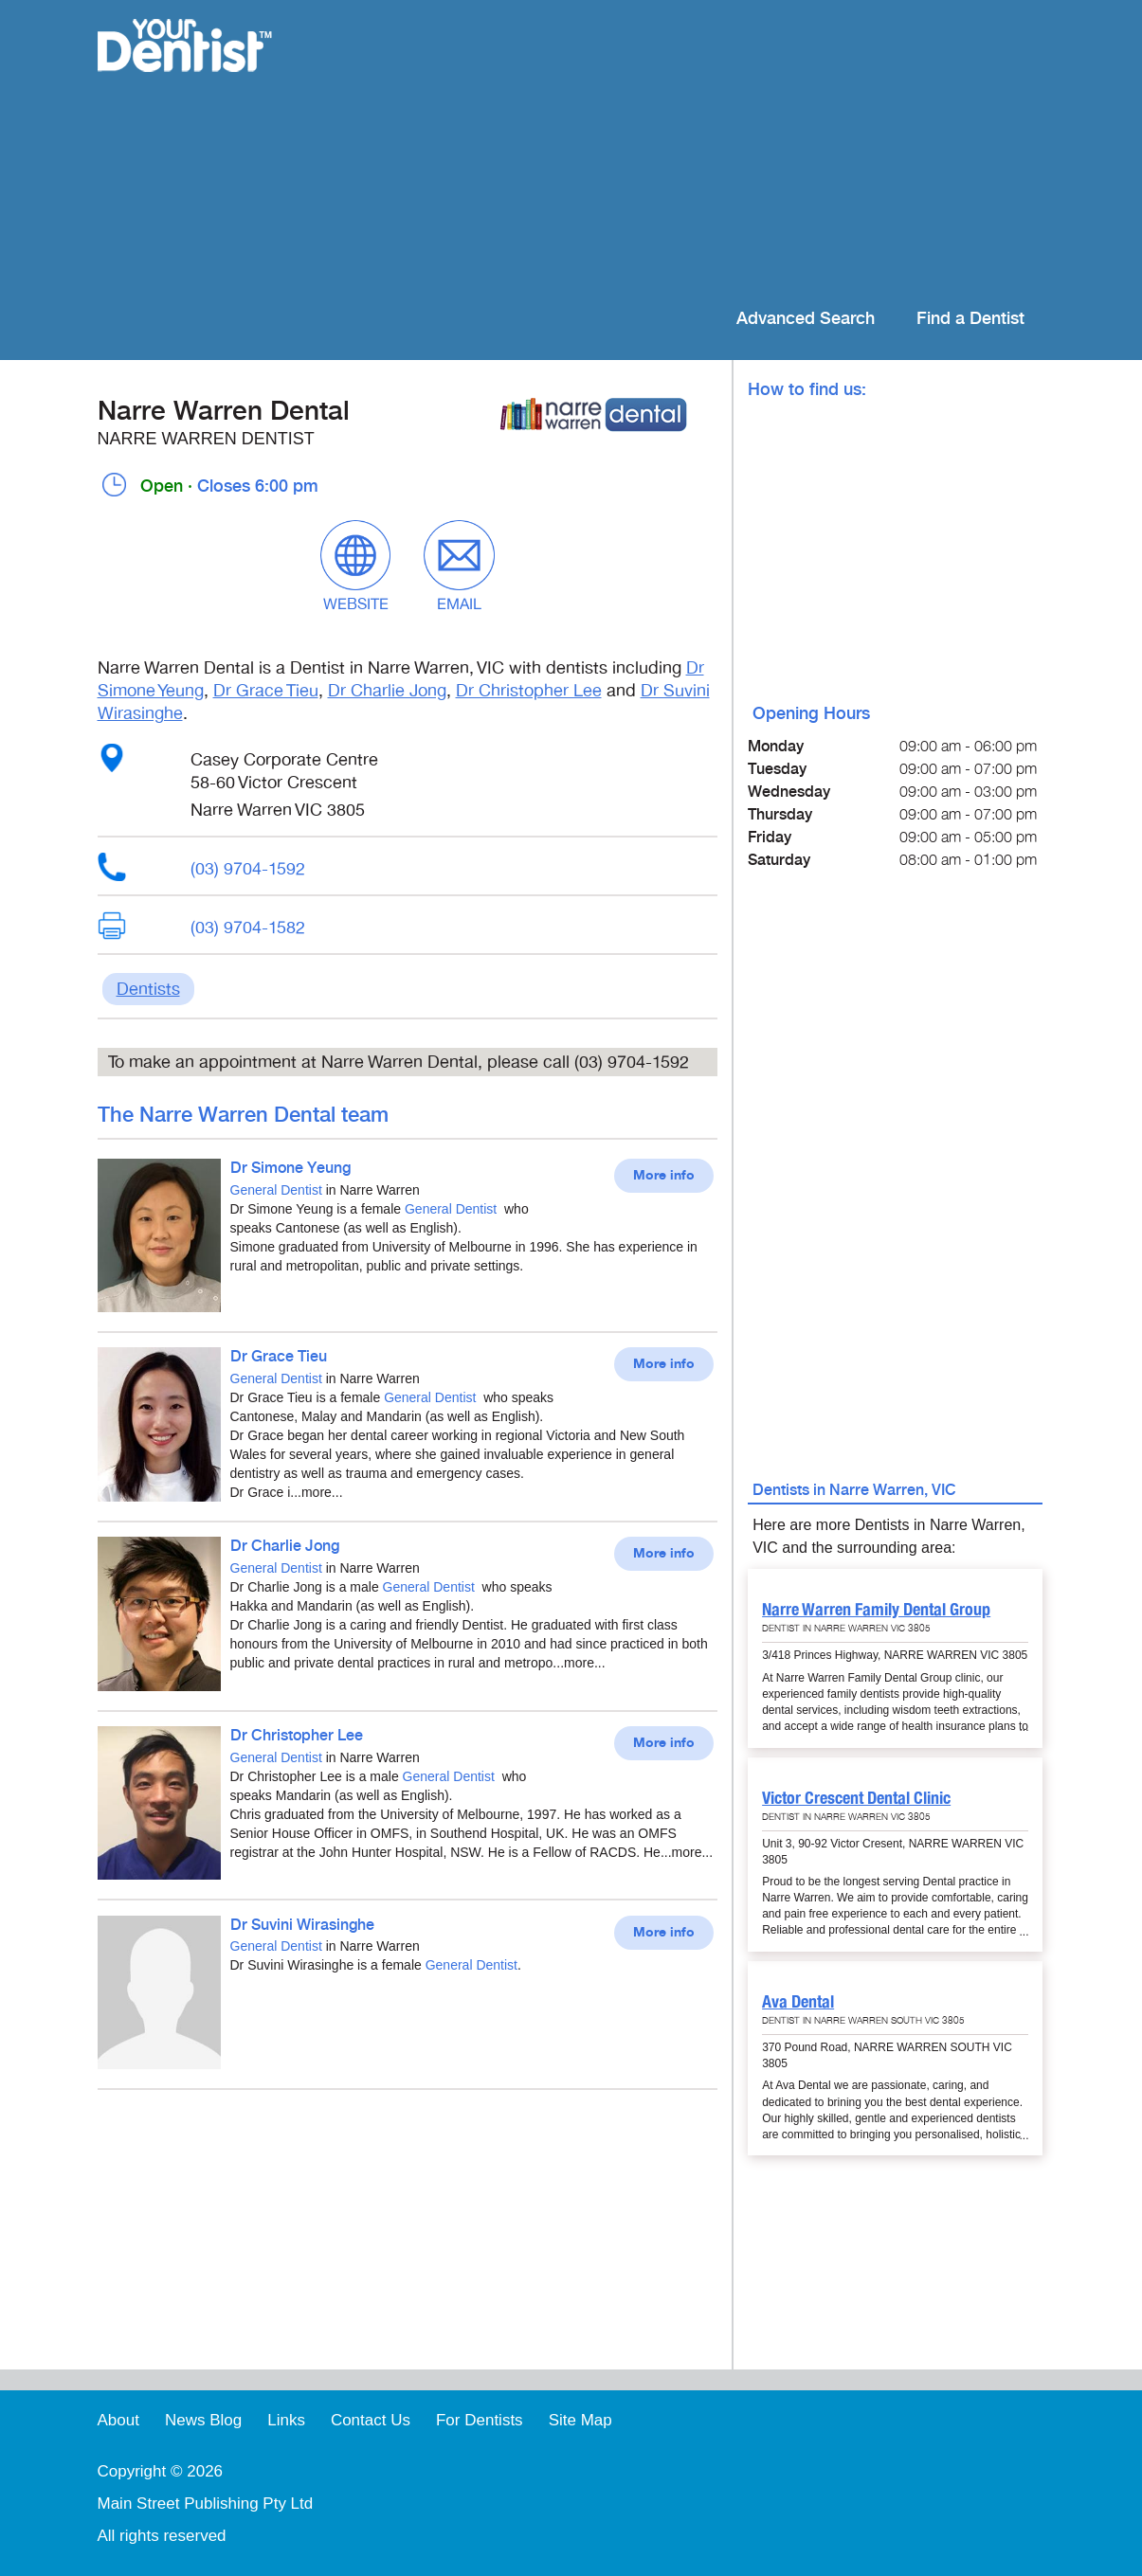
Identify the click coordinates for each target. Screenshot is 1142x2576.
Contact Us (370, 2420)
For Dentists (479, 2420)
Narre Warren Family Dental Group (876, 1609)
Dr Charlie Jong (387, 690)
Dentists (148, 989)
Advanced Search (805, 319)
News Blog (203, 2420)
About (118, 2420)
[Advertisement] (693, 151)
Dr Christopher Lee (529, 690)
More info (664, 1175)
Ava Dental (798, 2001)
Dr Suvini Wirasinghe (302, 1926)
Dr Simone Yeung (290, 1169)
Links (286, 2420)
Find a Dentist (970, 319)
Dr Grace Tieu (265, 690)
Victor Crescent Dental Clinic (856, 1798)
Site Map (580, 2420)
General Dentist (276, 1190)
